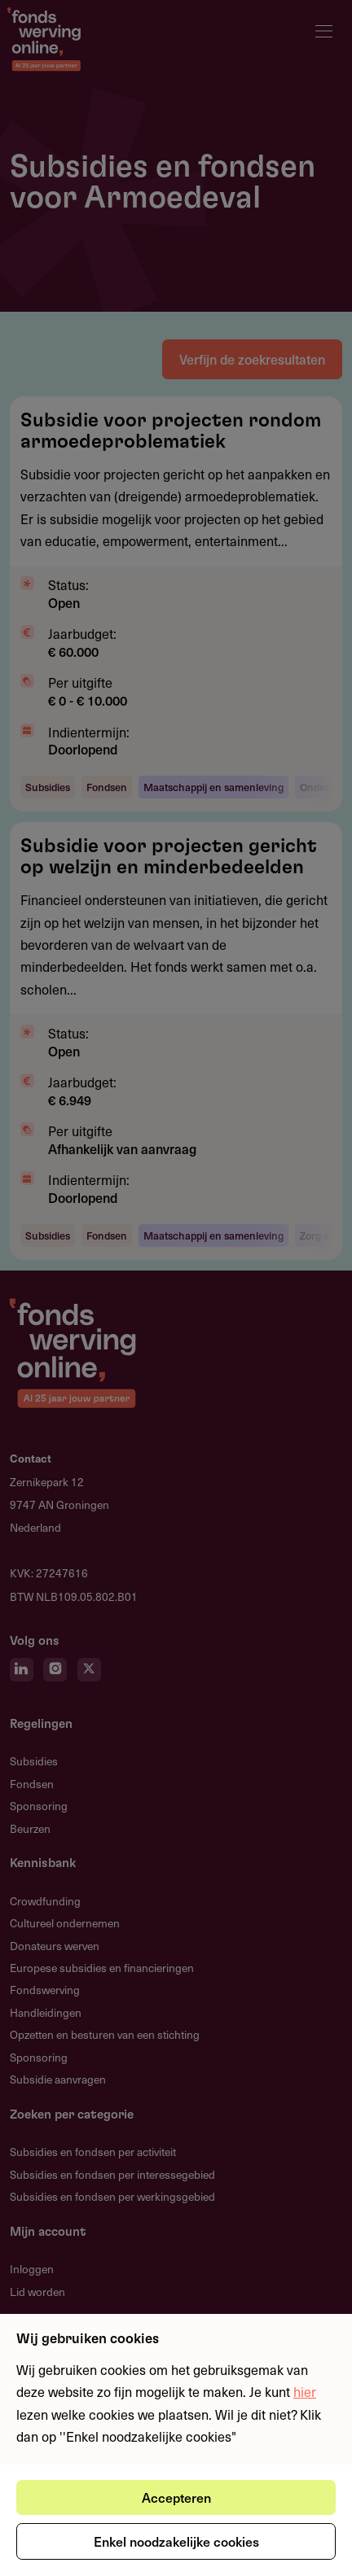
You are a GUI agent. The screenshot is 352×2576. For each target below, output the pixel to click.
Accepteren (176, 2497)
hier (304, 2391)
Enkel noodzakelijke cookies (176, 2541)
